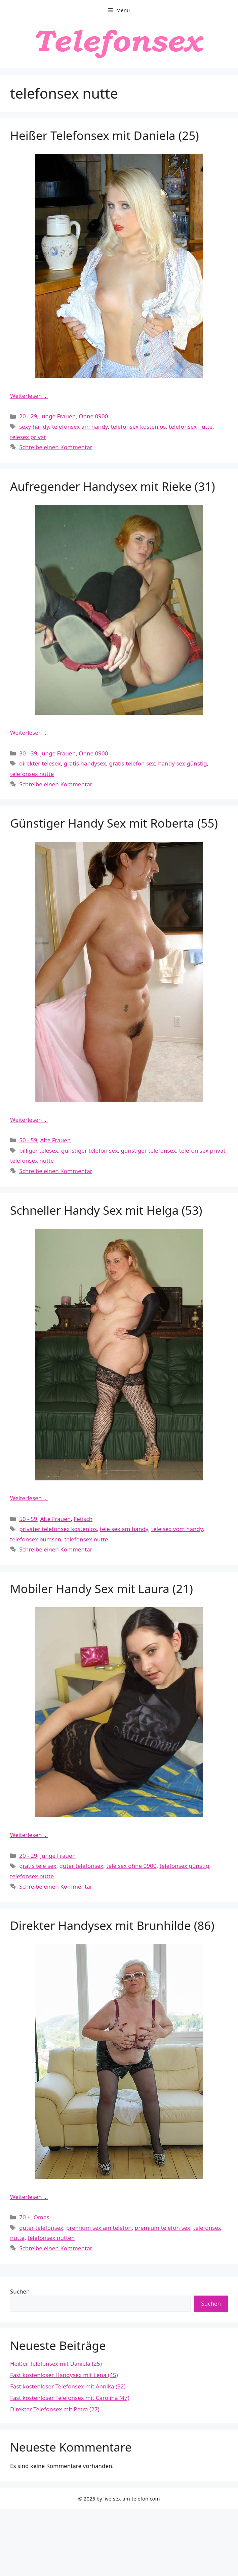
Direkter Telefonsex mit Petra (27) (55, 2409)
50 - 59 (28, 1140)
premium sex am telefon (99, 2227)
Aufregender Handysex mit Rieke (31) (112, 486)
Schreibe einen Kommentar (55, 447)
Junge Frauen (58, 416)
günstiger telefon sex (89, 1150)
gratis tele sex (37, 1866)
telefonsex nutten (51, 2238)
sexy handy (34, 426)
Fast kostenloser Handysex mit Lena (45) (64, 2375)
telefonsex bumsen (35, 1539)
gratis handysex (85, 763)
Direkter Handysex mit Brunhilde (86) (112, 1925)
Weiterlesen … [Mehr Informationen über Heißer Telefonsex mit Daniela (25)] (29, 396)
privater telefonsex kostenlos (58, 1529)
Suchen (20, 2291)
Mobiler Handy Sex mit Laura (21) (101, 1588)
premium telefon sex (162, 2227)
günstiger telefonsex (148, 1150)
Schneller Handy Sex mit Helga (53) (106, 1210)
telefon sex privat (202, 1150)
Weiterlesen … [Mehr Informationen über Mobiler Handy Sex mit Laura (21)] (29, 1835)
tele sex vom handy (177, 1529)
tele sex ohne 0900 (131, 1866)
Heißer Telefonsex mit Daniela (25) (104, 135)
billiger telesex (38, 1150)
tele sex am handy (124, 1529)
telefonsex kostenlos (138, 426)
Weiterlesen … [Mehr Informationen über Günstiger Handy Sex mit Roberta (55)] (29, 1119)
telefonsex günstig (184, 1866)
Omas (41, 2217)
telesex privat (28, 437)
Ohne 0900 (93, 416)
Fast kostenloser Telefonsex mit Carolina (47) (69, 2398)
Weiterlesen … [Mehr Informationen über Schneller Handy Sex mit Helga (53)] (29, 1498)
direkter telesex (40, 763)
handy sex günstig (182, 763)
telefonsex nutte (190, 426)
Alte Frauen (55, 1140)
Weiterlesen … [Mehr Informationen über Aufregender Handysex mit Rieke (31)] (29, 732)
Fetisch (83, 1519)
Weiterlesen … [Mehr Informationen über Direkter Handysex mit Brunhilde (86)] (29, 2197)
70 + (25, 2217)
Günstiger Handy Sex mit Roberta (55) (114, 823)
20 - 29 (28, 416)
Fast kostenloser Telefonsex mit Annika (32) (68, 2386)
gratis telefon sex (132, 763)
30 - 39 (28, 753)
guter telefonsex (81, 1866)
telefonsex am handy (80, 426)
